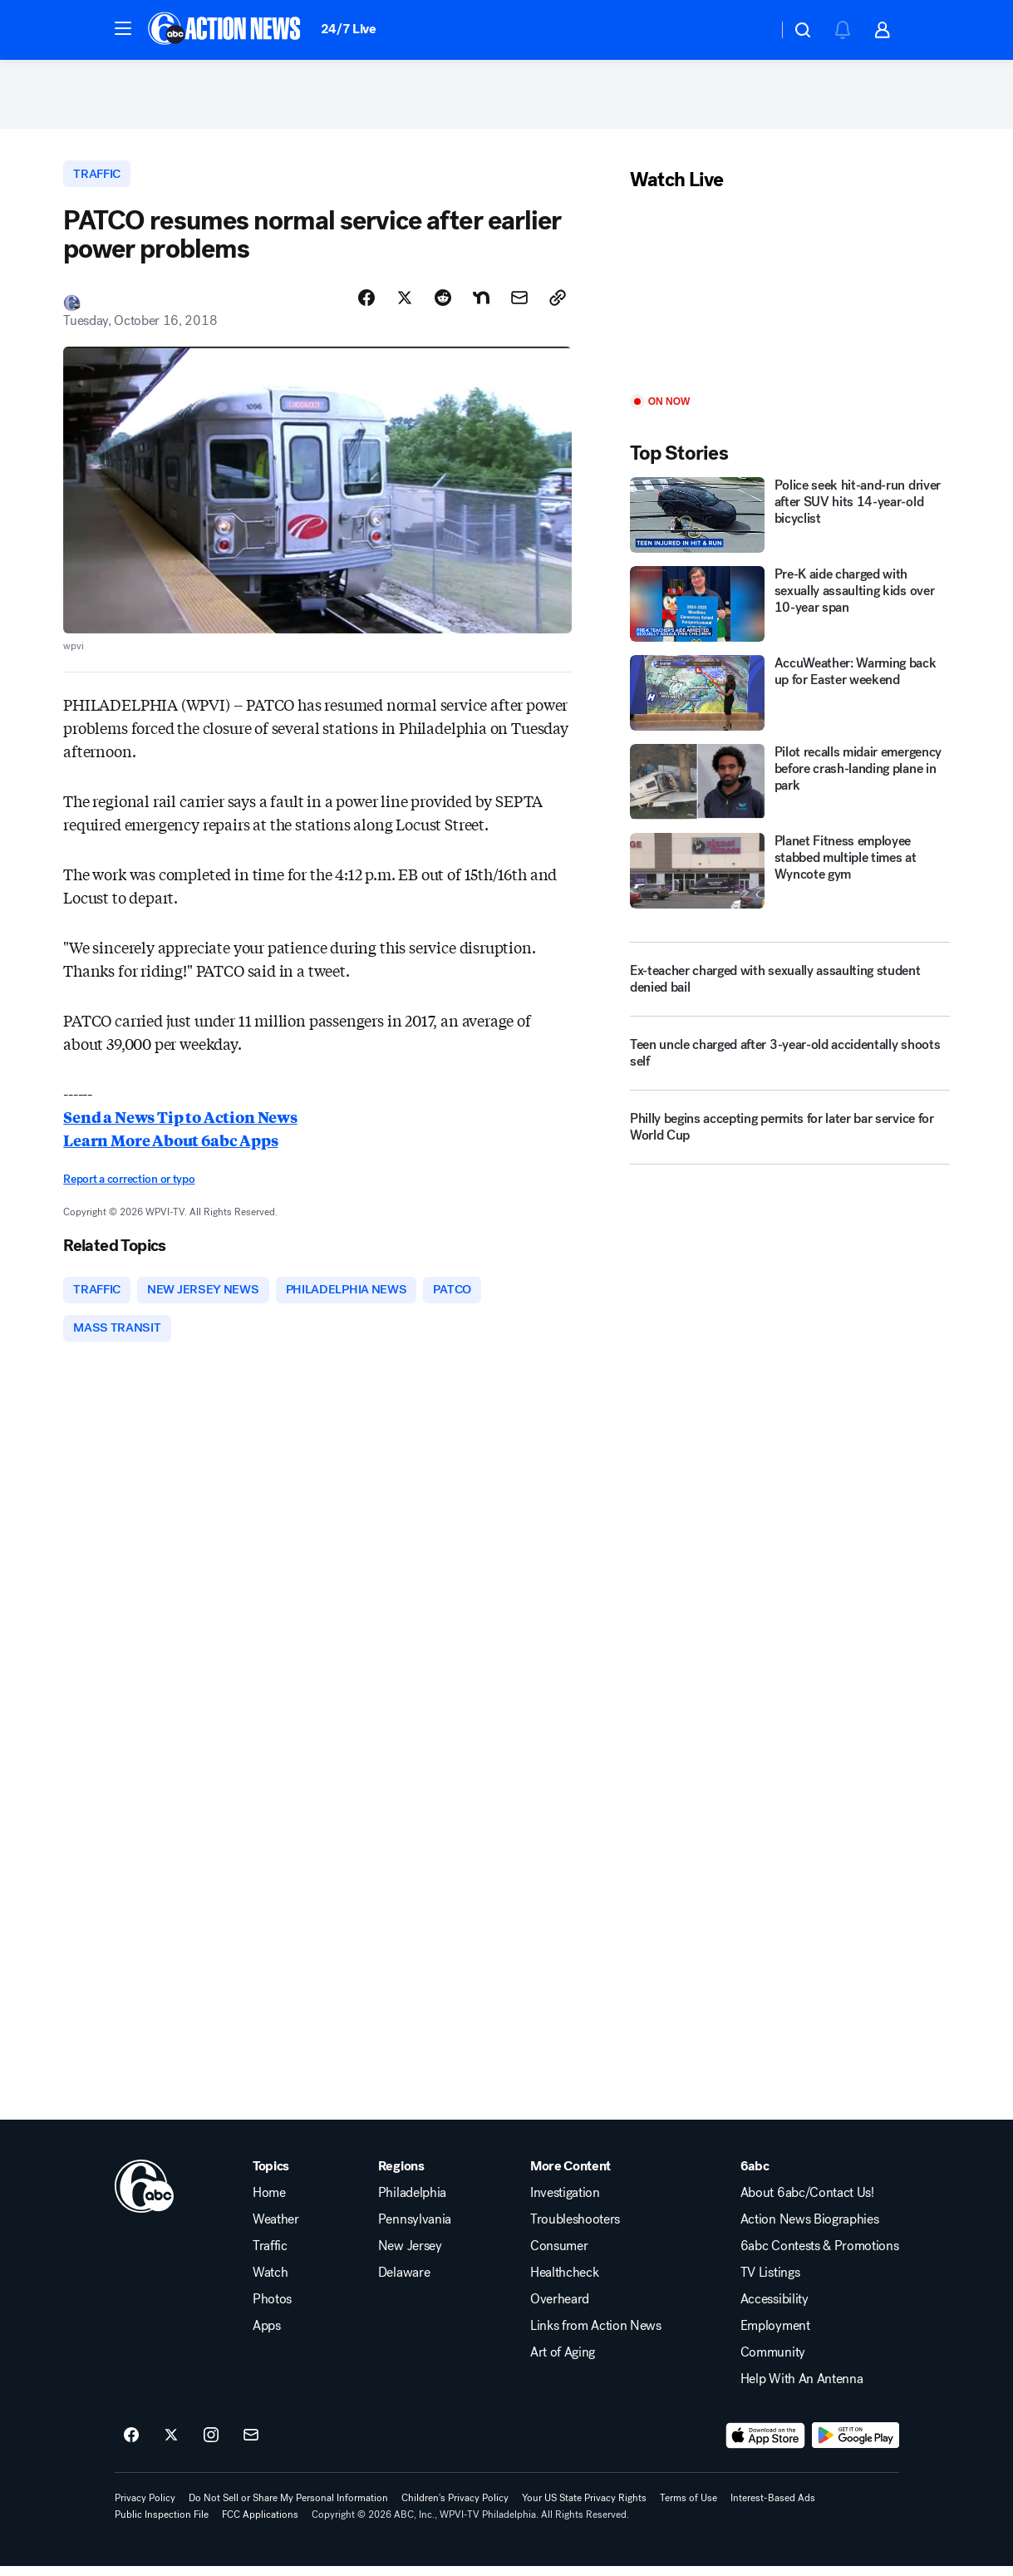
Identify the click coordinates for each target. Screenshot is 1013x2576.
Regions (401, 2176)
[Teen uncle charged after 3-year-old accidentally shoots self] (790, 1065)
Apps (267, 2335)
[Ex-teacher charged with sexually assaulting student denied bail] (790, 984)
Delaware (404, 2282)
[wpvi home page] (145, 2196)
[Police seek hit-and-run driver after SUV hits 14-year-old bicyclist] (790, 521)
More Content (570, 2176)
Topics (271, 2176)
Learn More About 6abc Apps (170, 1147)
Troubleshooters (575, 2229)
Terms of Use (688, 2508)
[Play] (790, 299)
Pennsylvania (414, 2229)
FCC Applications (260, 2524)
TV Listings (769, 2282)
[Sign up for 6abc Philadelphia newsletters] (251, 2445)
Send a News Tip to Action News (180, 1124)
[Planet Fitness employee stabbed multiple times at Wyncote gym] (790, 876)
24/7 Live (348, 28)
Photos (272, 2309)
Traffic (270, 2256)
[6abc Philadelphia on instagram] (211, 2445)
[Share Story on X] (405, 305)
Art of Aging (562, 2362)
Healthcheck (564, 2282)
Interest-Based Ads (772, 2508)
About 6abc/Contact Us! (807, 2202)
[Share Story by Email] (519, 305)
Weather (276, 2229)
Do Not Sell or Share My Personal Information (288, 2508)
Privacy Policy (145, 2508)
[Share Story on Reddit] (443, 305)
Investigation (565, 2202)
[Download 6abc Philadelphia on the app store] (765, 2445)
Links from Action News (595, 2335)
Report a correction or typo (128, 1186)
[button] (123, 28)
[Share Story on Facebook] (366, 305)
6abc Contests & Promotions (819, 2256)
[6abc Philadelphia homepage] (225, 30)
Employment (775, 2335)
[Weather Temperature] (752, 30)
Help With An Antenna (801, 2389)
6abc (755, 2176)
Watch (270, 2282)
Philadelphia (412, 2202)
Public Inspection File (162, 2524)
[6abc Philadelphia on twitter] (171, 2445)
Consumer (559, 2256)
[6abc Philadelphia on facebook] (131, 2445)
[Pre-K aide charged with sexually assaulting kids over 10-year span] (790, 609)
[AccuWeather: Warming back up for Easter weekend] (790, 698)
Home (269, 2202)
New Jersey (410, 2256)
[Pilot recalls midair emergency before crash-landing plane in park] (790, 787)
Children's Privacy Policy (455, 2508)
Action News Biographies (809, 2229)
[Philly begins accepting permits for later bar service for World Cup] (790, 1139)
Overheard (559, 2309)
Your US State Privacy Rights (584, 2508)
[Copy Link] (557, 305)
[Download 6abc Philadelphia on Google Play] (855, 2445)
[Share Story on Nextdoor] (481, 305)
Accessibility (774, 2309)
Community (772, 2362)
